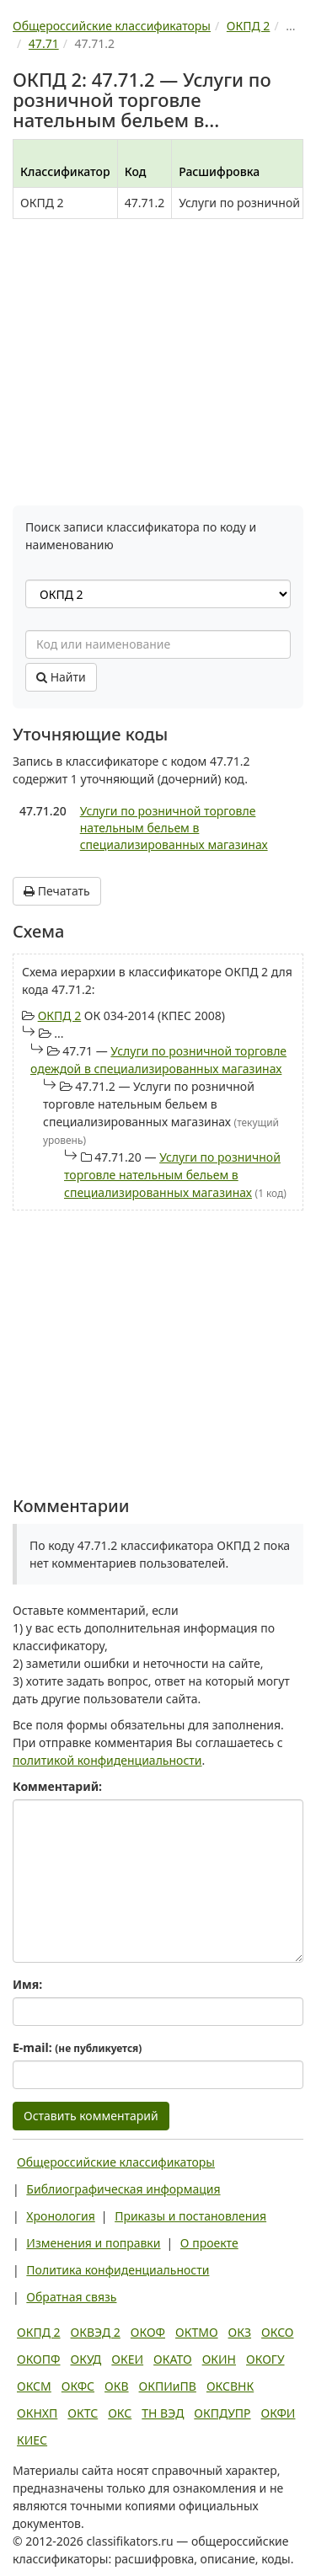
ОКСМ (34, 2386)
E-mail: (77, 2047)
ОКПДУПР (222, 2413)
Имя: (27, 1984)
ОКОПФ (38, 2359)
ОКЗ (239, 2332)
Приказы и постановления (190, 2216)
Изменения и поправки (93, 2243)
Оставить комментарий (91, 2116)
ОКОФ (148, 2332)
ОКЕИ (127, 2359)
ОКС (119, 2413)
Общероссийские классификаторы (116, 2162)
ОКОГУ (265, 2359)
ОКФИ (278, 2413)
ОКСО (277, 2332)
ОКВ (116, 2386)
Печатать (57, 891)
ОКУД (85, 2359)
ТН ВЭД (163, 2413)
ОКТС (82, 2413)
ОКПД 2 (60, 1015)
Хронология (60, 2216)
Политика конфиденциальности (117, 2270)
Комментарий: (57, 1786)
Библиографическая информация (123, 2189)
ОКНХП (37, 2413)
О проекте (209, 2243)
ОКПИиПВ (167, 2386)
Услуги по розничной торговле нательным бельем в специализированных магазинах (174, 827)
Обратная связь (71, 2297)
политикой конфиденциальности (107, 1760)
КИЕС (32, 2440)
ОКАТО (172, 2359)
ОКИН (219, 2359)
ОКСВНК (230, 2386)
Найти (61, 677)
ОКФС (78, 2386)
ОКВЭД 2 (96, 2332)
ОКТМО (196, 2332)
